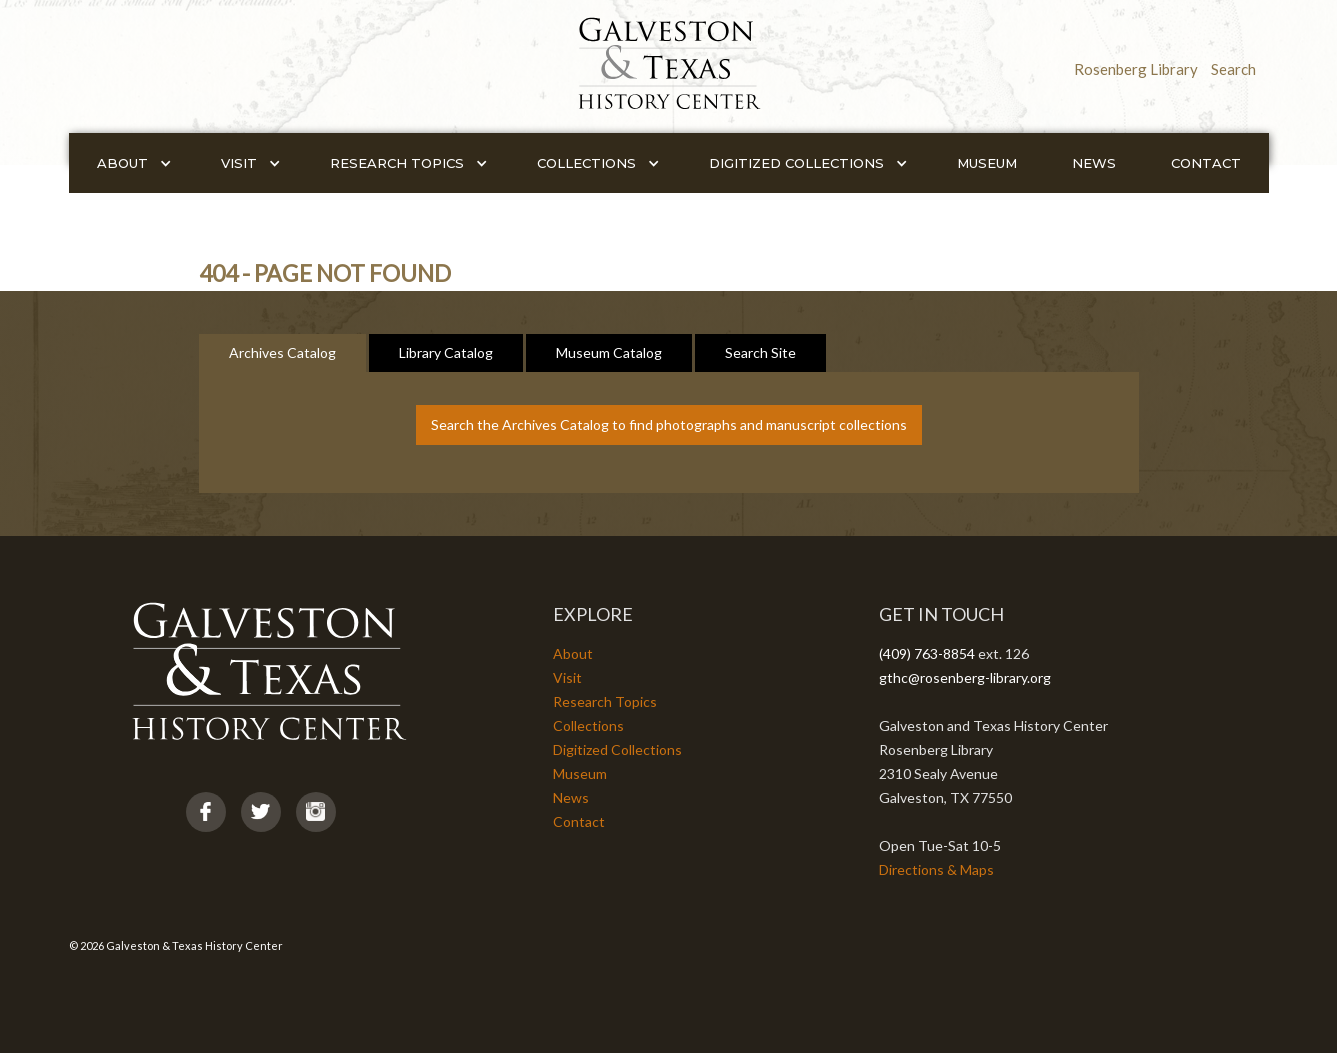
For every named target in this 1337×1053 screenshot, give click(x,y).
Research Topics (605, 701)
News (1094, 163)
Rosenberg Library (1136, 69)
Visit (567, 677)
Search (1233, 69)
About (573, 653)
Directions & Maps (936, 869)
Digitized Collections (617, 749)
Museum (987, 163)
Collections (588, 725)
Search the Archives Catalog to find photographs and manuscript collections (669, 424)
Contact (1206, 163)
